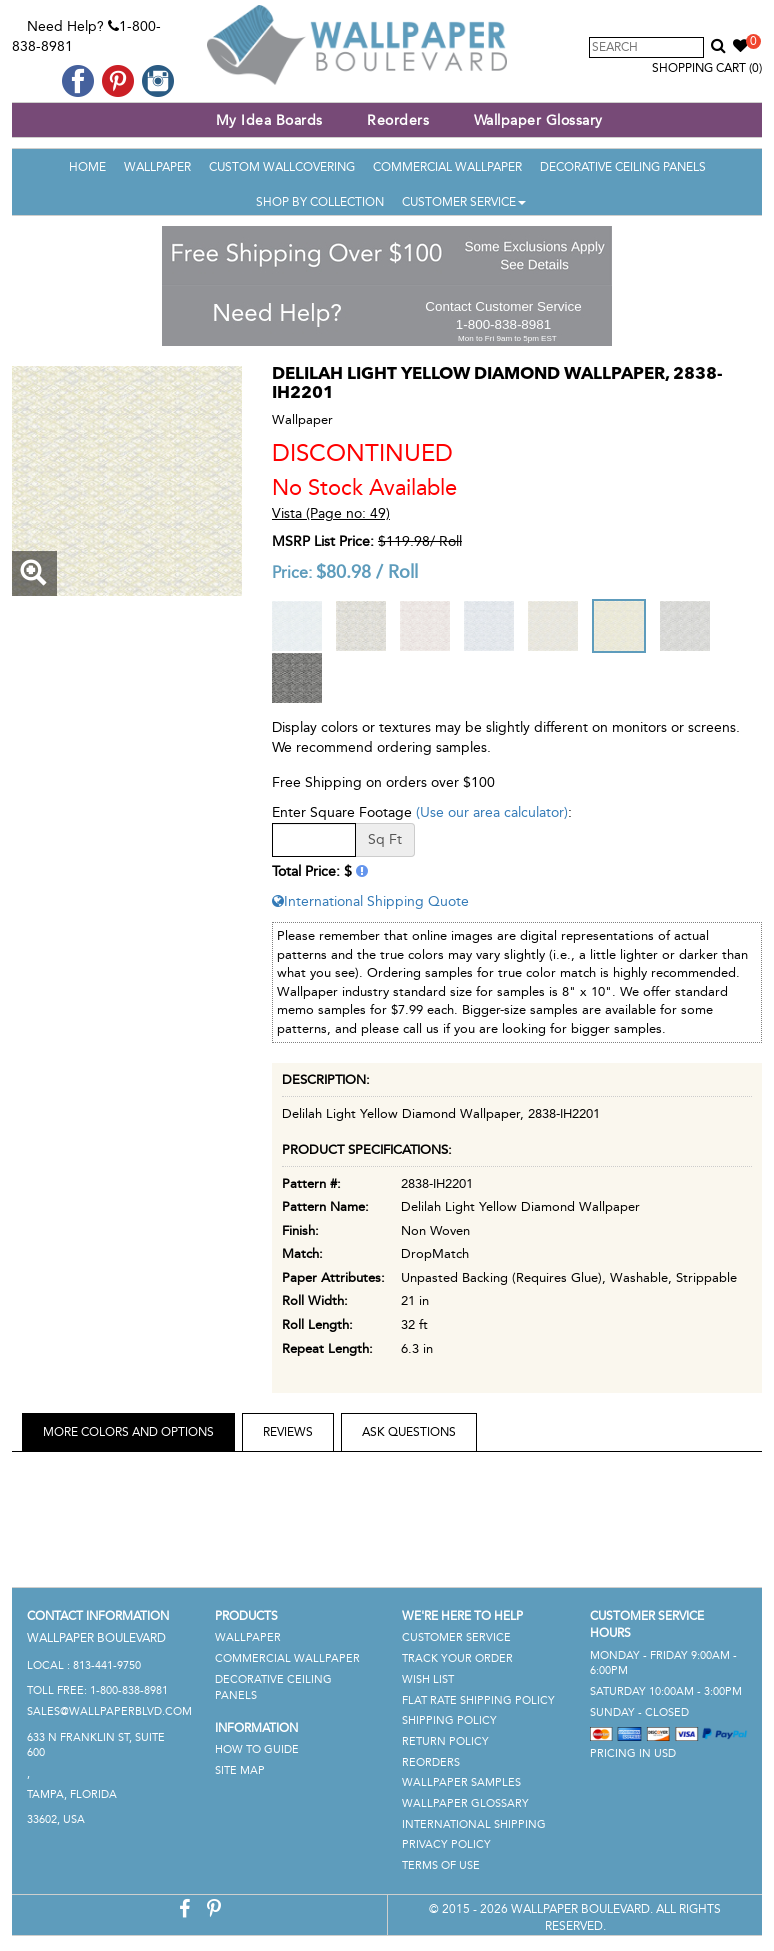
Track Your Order (457, 1658)
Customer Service (464, 202)
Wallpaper (157, 167)
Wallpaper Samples (461, 1782)
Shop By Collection (320, 202)
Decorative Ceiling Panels (623, 167)
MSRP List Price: (323, 541)
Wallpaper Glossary (538, 120)
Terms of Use (441, 1865)
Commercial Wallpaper (447, 167)
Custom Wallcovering (282, 167)
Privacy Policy (446, 1844)
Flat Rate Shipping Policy (478, 1700)
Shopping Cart (707, 68)
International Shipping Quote (370, 901)
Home (87, 167)
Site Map (240, 1770)
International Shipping (474, 1824)
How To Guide (257, 1749)
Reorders (398, 120)
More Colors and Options (128, 1432)
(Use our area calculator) (492, 812)
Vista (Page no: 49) (331, 513)
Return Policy (445, 1741)
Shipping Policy (449, 1720)
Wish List (428, 1679)
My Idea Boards (269, 120)
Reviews (288, 1432)
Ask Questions (409, 1432)
